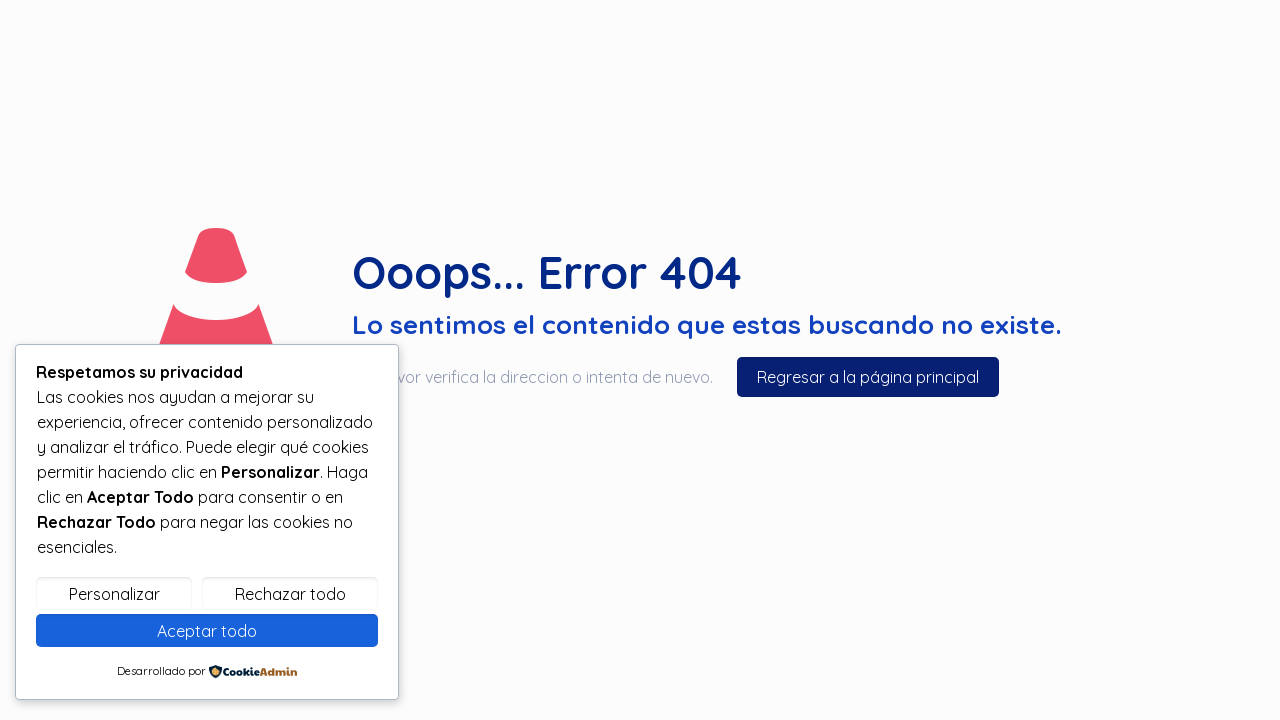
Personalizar (114, 594)
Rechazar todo (290, 594)
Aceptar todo (207, 631)
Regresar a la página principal (868, 377)
